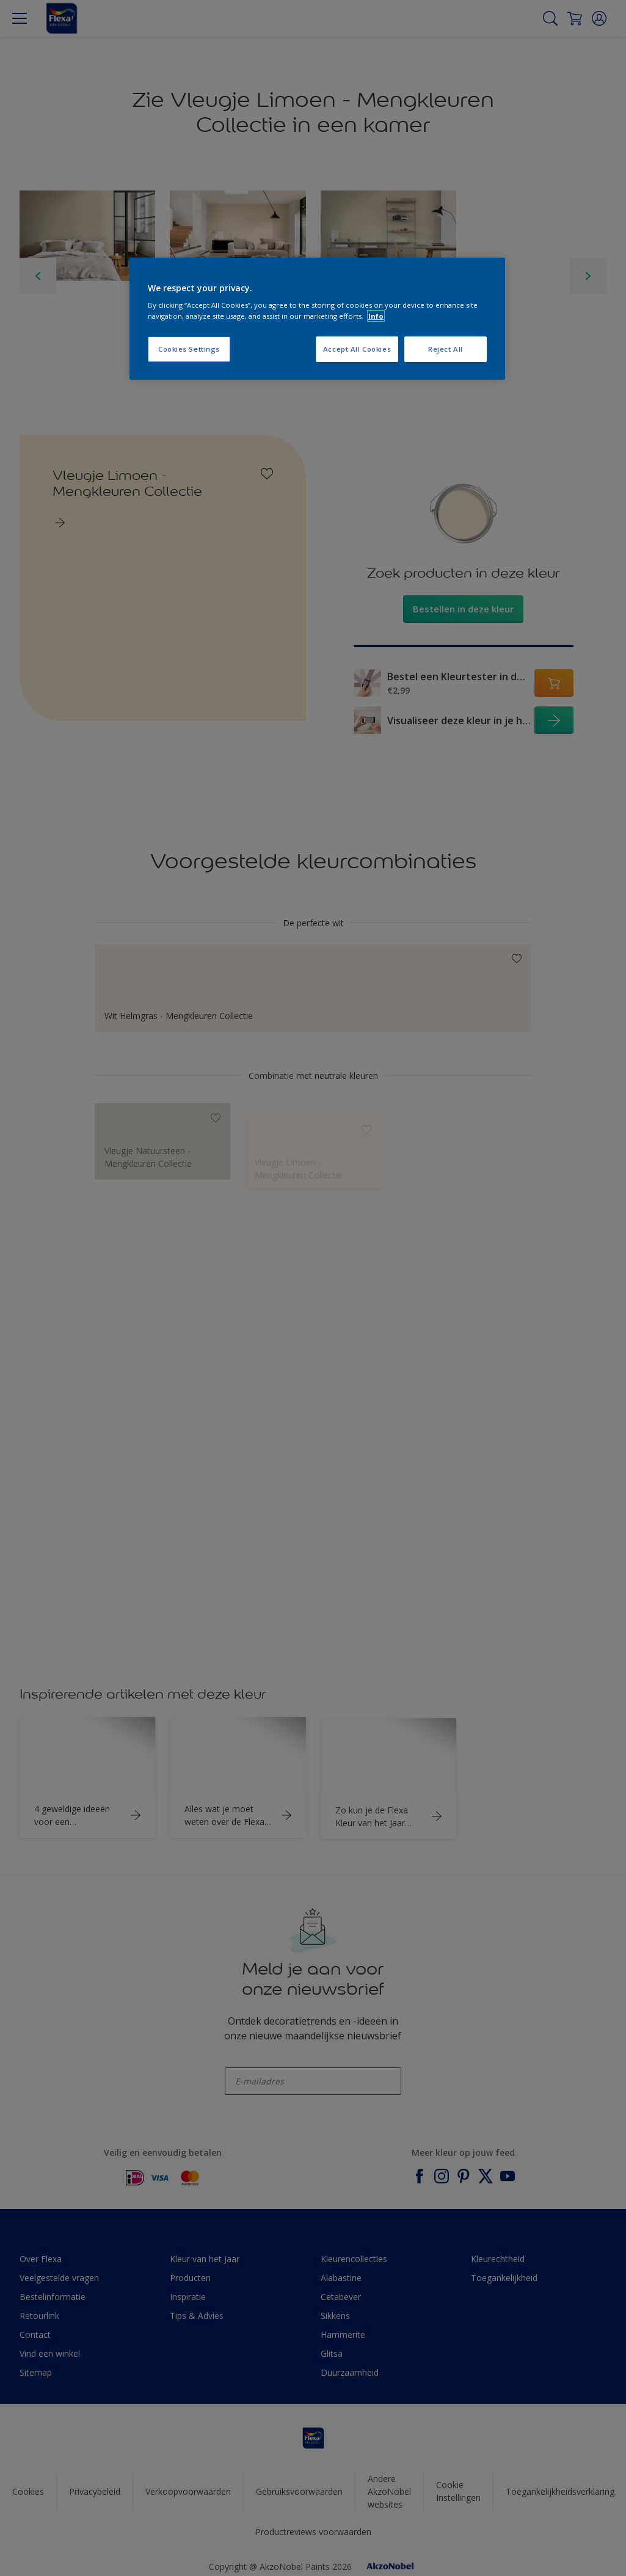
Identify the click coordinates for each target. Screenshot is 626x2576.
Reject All (445, 349)
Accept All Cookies (357, 349)
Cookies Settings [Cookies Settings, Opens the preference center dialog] (189, 349)
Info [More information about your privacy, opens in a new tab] (376, 316)
